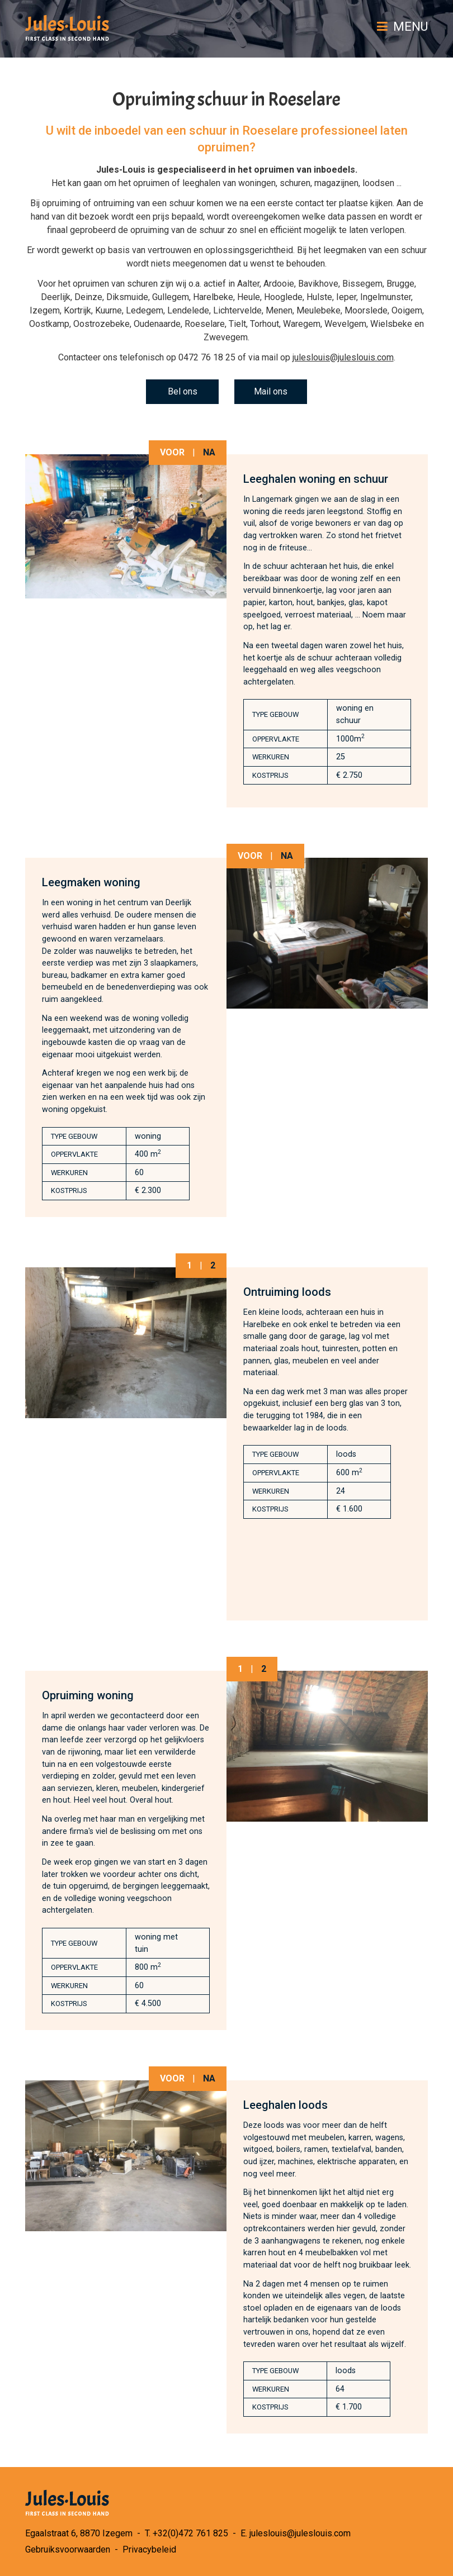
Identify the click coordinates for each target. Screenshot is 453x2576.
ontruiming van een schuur (144, 203)
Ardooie (278, 283)
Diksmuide (127, 297)
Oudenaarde (157, 324)
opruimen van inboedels (304, 169)
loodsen (378, 183)
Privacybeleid (149, 2549)
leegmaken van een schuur (375, 250)
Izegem (45, 310)
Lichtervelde (237, 310)
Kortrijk (77, 310)
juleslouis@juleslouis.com (343, 357)
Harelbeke (213, 297)
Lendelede (188, 310)
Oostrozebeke (101, 324)
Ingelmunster (385, 297)
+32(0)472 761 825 (190, 2533)
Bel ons (182, 391)
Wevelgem (345, 324)
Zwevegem (226, 337)
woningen (257, 183)
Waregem (301, 324)
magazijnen (336, 183)
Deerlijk (55, 297)
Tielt (237, 324)
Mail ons (270, 391)
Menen (279, 310)
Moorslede (366, 310)
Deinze (88, 297)
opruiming (61, 203)
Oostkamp (49, 324)
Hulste (319, 297)
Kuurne (108, 310)
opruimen (151, 183)
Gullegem (170, 297)
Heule (248, 297)
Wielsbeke (391, 324)
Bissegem (362, 283)
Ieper (346, 297)
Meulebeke (318, 310)
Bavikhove (318, 283)
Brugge (400, 283)
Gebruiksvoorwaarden (67, 2549)
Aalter (248, 283)
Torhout (264, 324)
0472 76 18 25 (206, 357)
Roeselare (205, 324)
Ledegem (144, 310)
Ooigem (406, 310)
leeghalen (201, 183)
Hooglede (283, 297)
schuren (295, 183)
